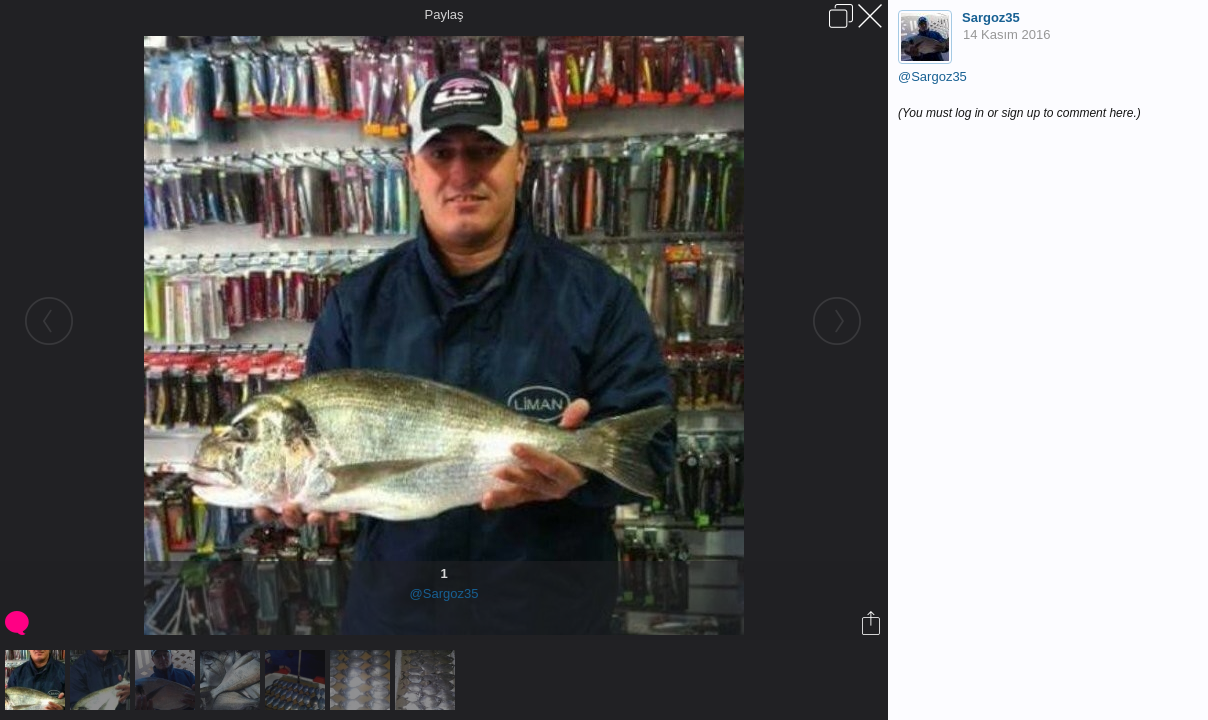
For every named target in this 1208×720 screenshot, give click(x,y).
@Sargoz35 (444, 593)
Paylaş (443, 14)
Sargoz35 (991, 17)
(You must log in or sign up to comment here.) (1019, 113)
